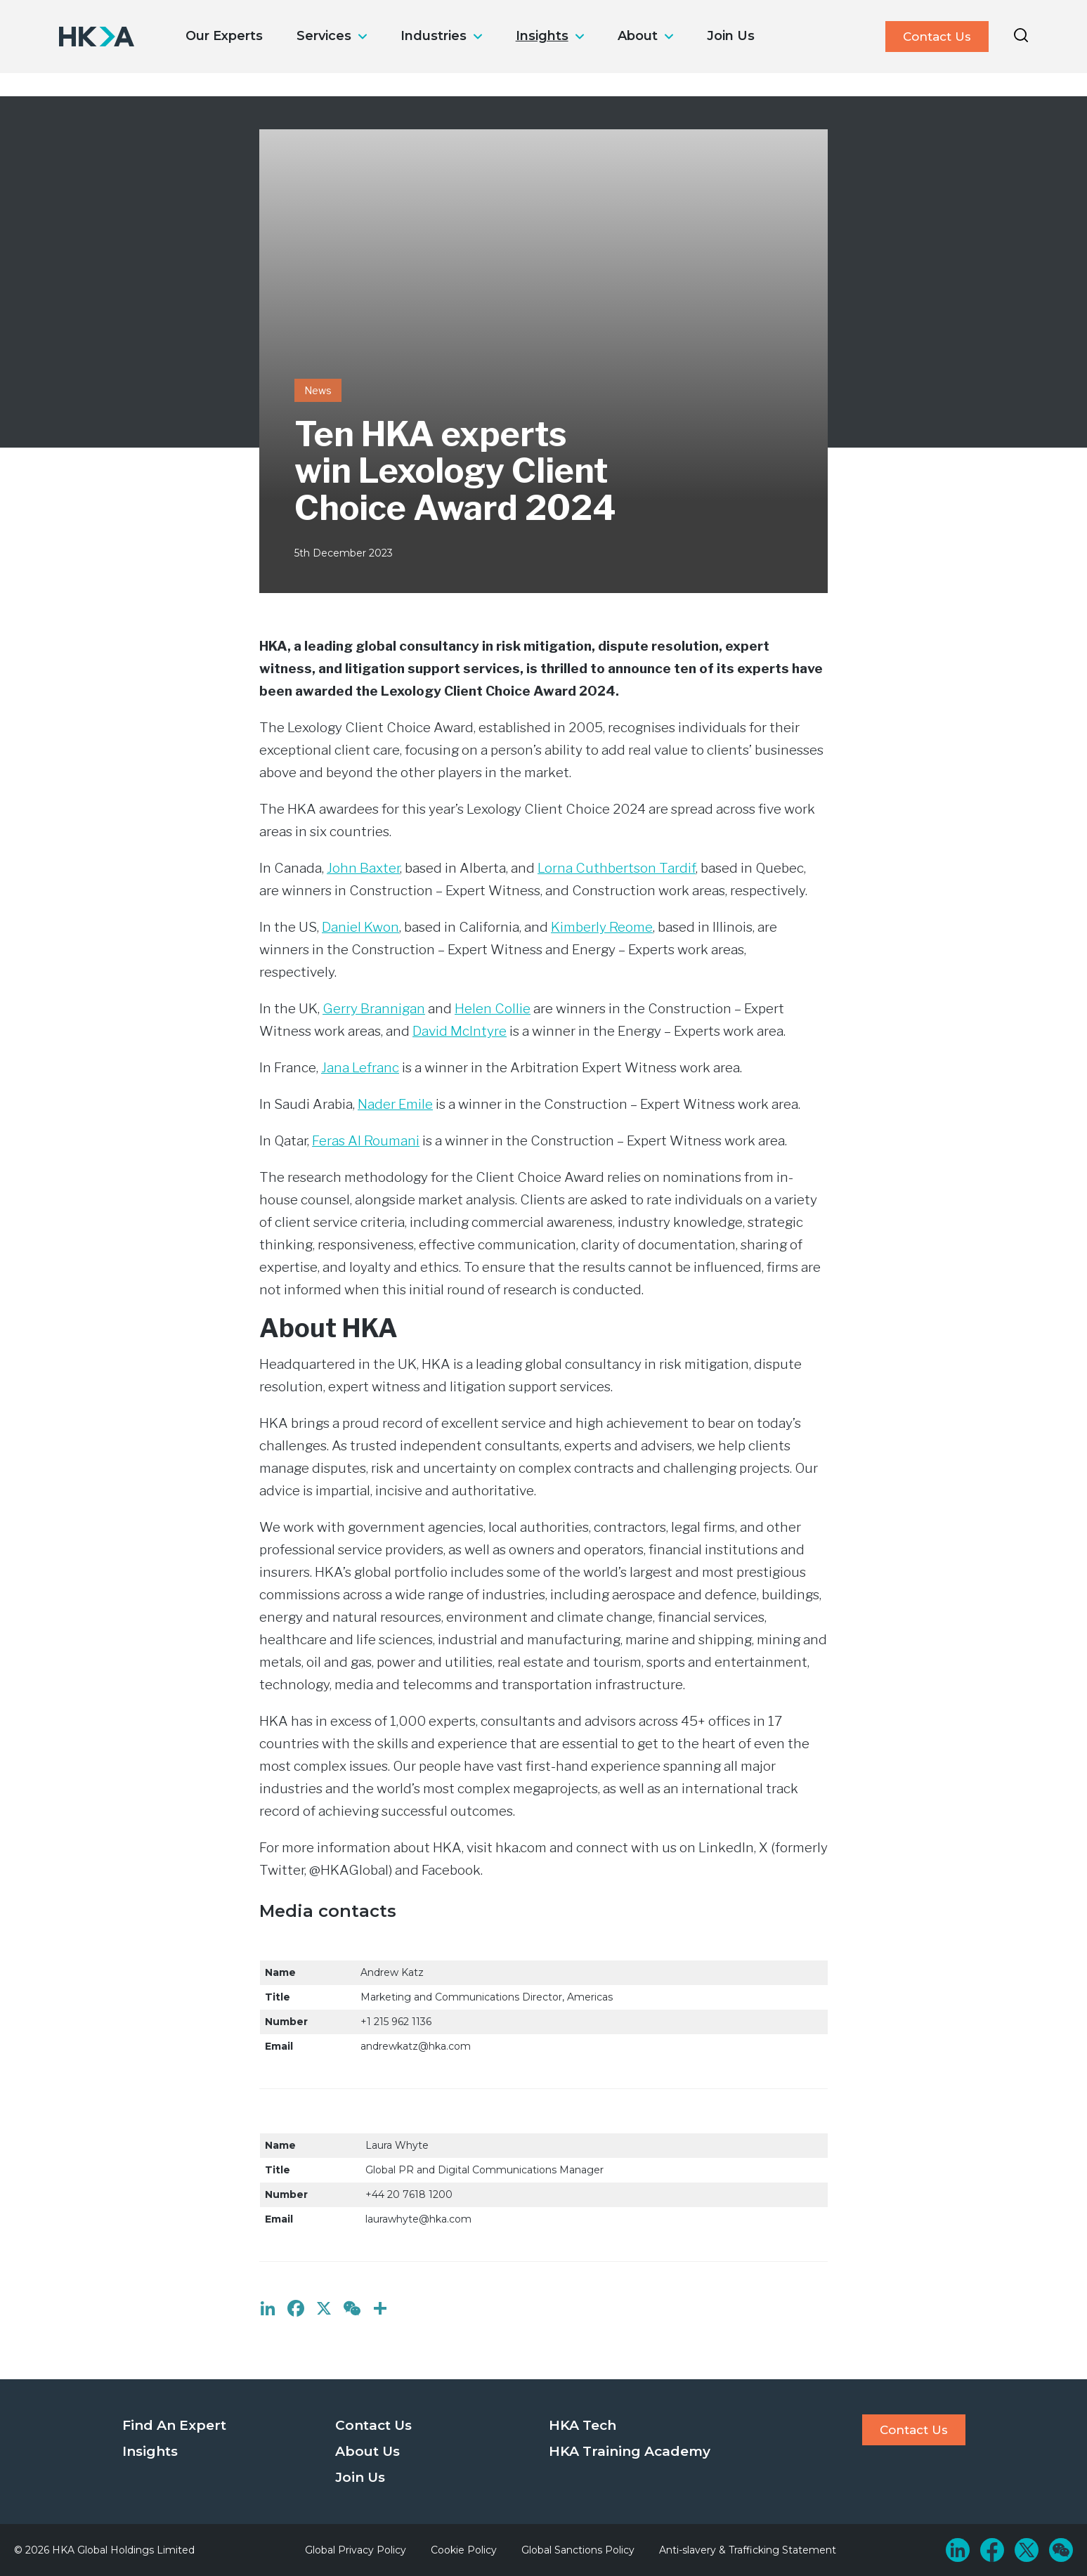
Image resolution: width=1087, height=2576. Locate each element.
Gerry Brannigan (374, 1009)
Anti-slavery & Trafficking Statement (747, 2550)
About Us (367, 2451)
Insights (542, 36)
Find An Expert (174, 2425)
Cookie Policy (464, 2550)
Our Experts (224, 36)
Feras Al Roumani (365, 1141)
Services (324, 36)
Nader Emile (395, 1104)
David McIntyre (459, 1031)
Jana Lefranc (360, 1068)
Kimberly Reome (602, 927)
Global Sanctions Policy (577, 2550)
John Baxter (363, 868)
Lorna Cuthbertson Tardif (617, 868)
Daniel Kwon (360, 927)
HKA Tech (582, 2425)
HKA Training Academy (629, 2451)
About (638, 36)
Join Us (731, 36)
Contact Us (937, 37)
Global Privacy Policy (355, 2550)
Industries (434, 36)
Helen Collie (493, 1009)
